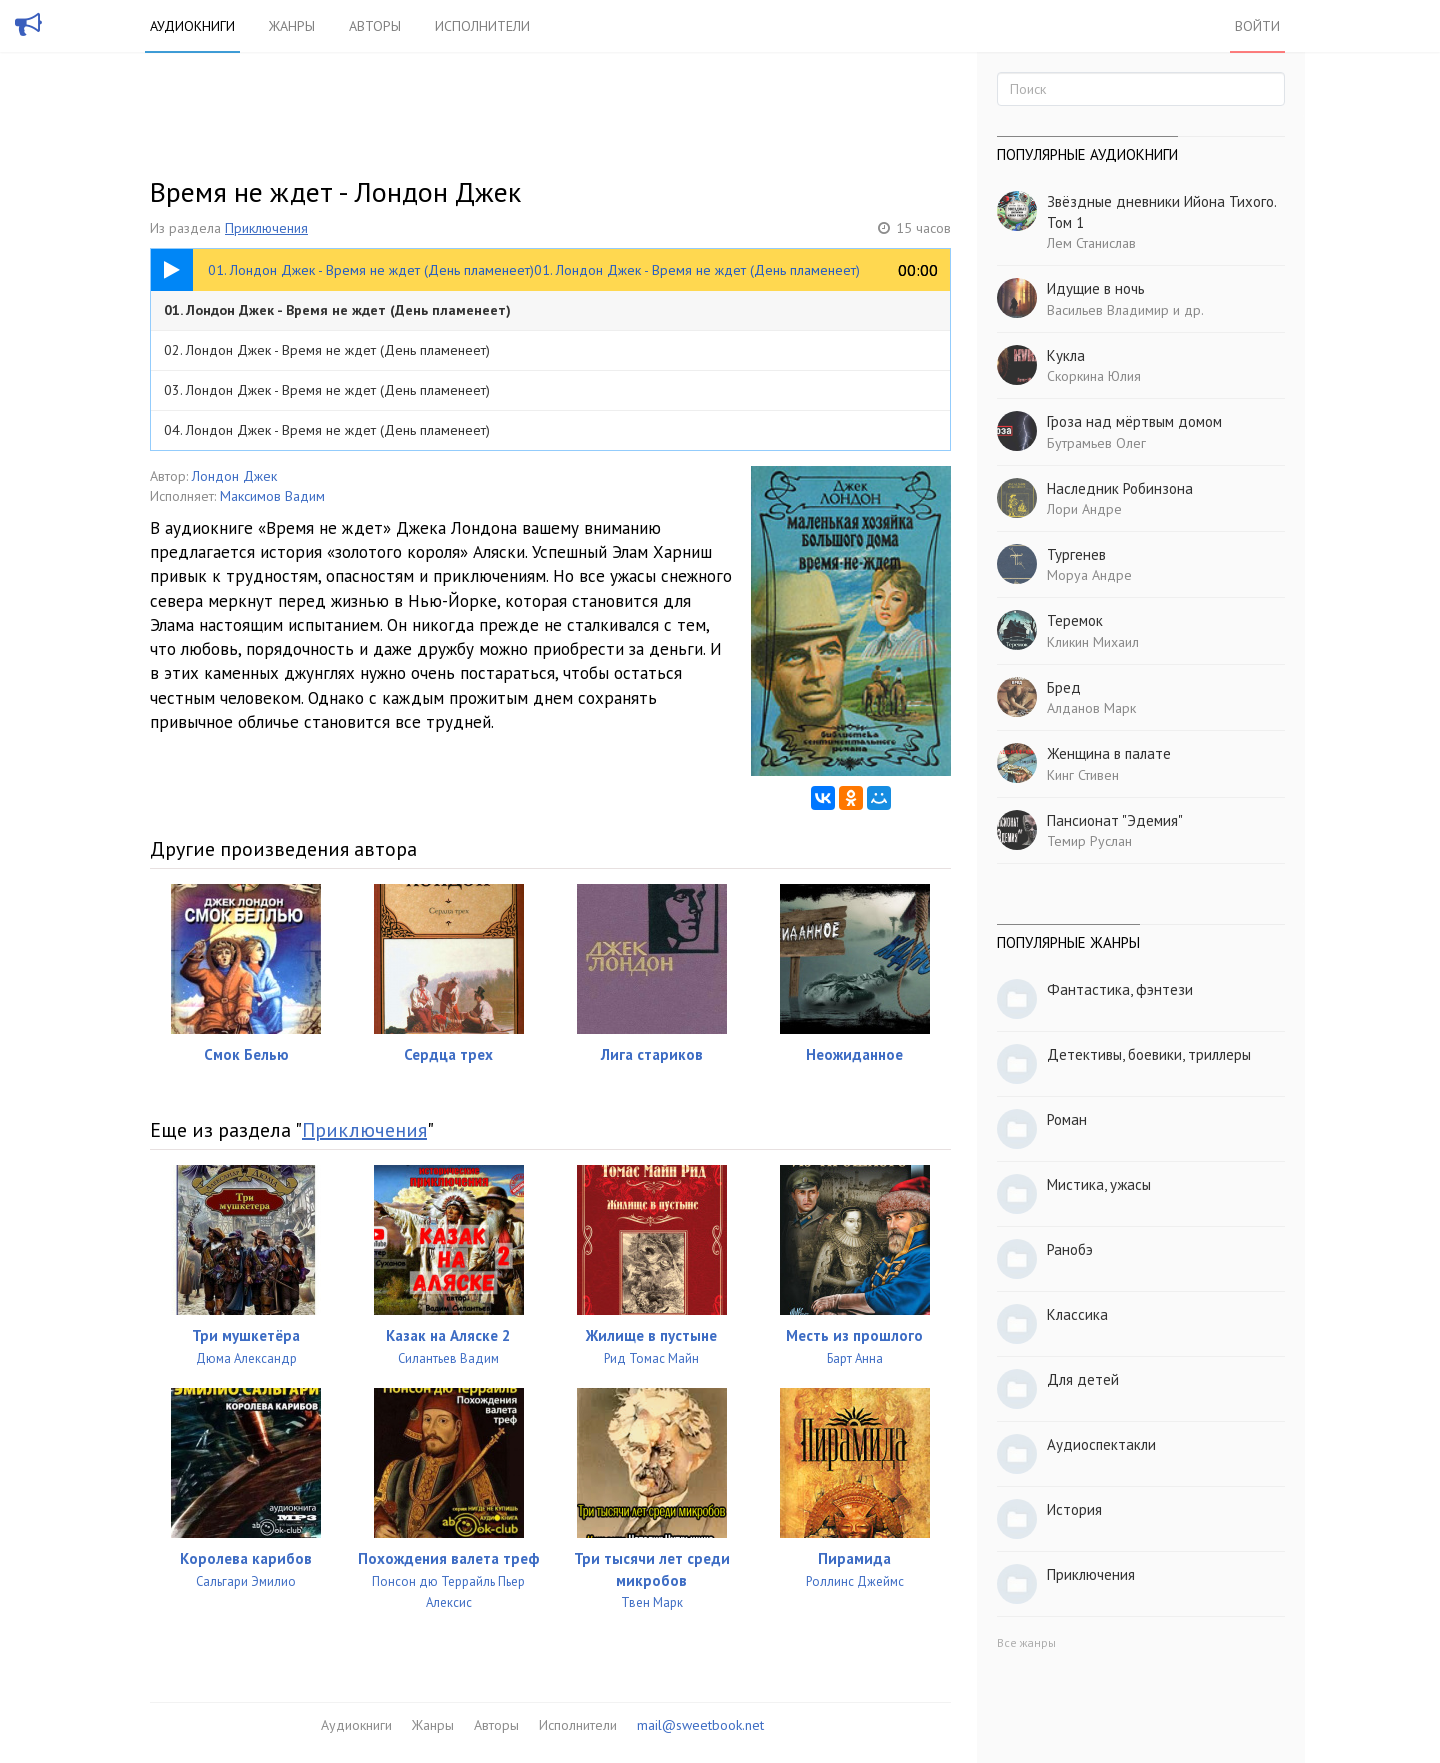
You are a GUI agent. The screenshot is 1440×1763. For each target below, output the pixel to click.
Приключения (266, 228)
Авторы (375, 26)
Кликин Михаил (1093, 642)
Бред (1064, 687)
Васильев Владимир (1108, 310)
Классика (1077, 1314)
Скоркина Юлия (1094, 376)
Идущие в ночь (1096, 288)
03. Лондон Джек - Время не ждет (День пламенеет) (327, 390)
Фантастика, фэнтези (1120, 989)
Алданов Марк (1091, 708)
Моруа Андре (1089, 575)
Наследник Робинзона (1120, 488)
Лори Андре (1084, 509)
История (1074, 1509)
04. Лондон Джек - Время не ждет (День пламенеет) (327, 430)
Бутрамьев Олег (1096, 443)
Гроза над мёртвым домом (1134, 421)
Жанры (292, 26)
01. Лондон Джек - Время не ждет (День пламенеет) (337, 310)
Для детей (1083, 1379)
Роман (1067, 1119)
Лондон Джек (234, 476)
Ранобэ (1070, 1249)
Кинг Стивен (1083, 775)
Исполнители (482, 26)
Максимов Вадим (272, 496)
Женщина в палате (1109, 753)
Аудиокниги (192, 26)
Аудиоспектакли (1101, 1444)
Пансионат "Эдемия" (1115, 820)
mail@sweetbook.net (700, 1725)
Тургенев (1076, 554)
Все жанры (1026, 1642)
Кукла (1066, 355)
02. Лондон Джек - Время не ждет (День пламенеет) (327, 350)
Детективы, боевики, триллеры (1149, 1054)
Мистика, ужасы (1099, 1184)
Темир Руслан (1089, 841)
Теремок (1075, 620)
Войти (1257, 26)
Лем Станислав (1091, 243)
